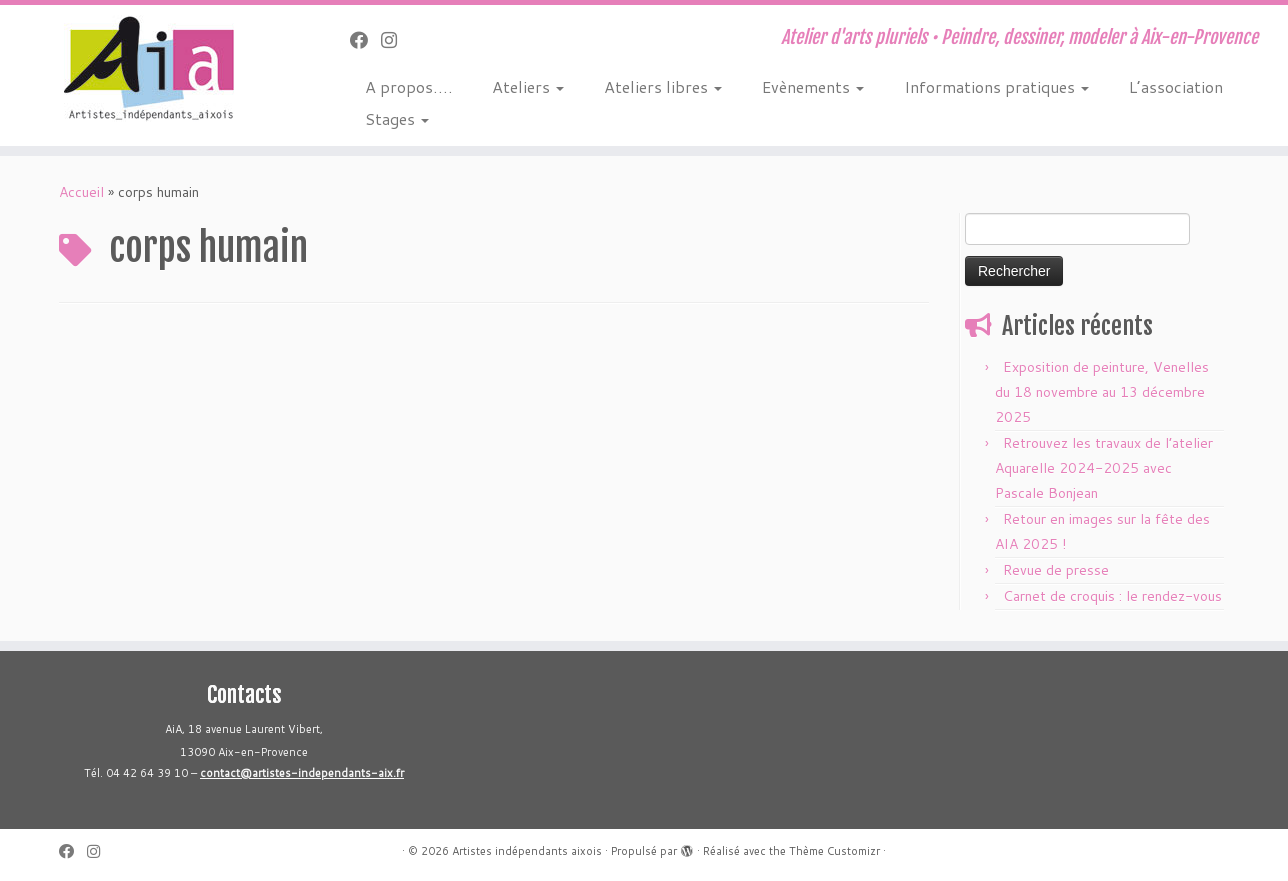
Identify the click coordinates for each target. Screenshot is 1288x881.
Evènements (813, 86)
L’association (1176, 86)
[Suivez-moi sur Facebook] (365, 40)
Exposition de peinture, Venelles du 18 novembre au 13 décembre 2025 (1102, 392)
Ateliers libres (663, 86)
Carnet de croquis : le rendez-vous (1112, 596)
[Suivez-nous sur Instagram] (395, 40)
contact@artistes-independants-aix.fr (302, 773)
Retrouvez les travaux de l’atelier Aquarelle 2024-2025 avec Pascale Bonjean (1104, 468)
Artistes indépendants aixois (527, 851)
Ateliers (528, 86)
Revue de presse (1056, 570)
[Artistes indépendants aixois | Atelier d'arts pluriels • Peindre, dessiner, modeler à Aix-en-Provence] (148, 68)
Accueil (81, 192)
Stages (397, 118)
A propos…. (408, 86)
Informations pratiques (996, 86)
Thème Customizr (834, 851)
